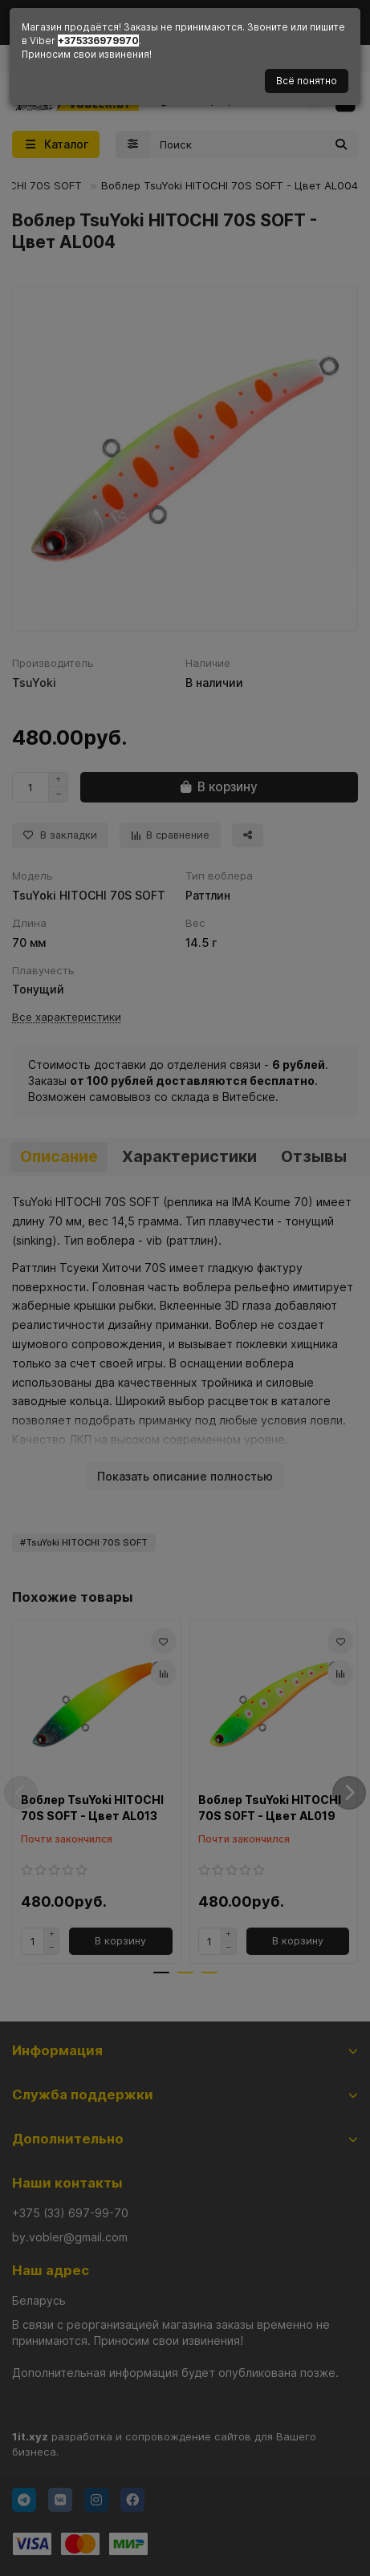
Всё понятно (306, 81)
